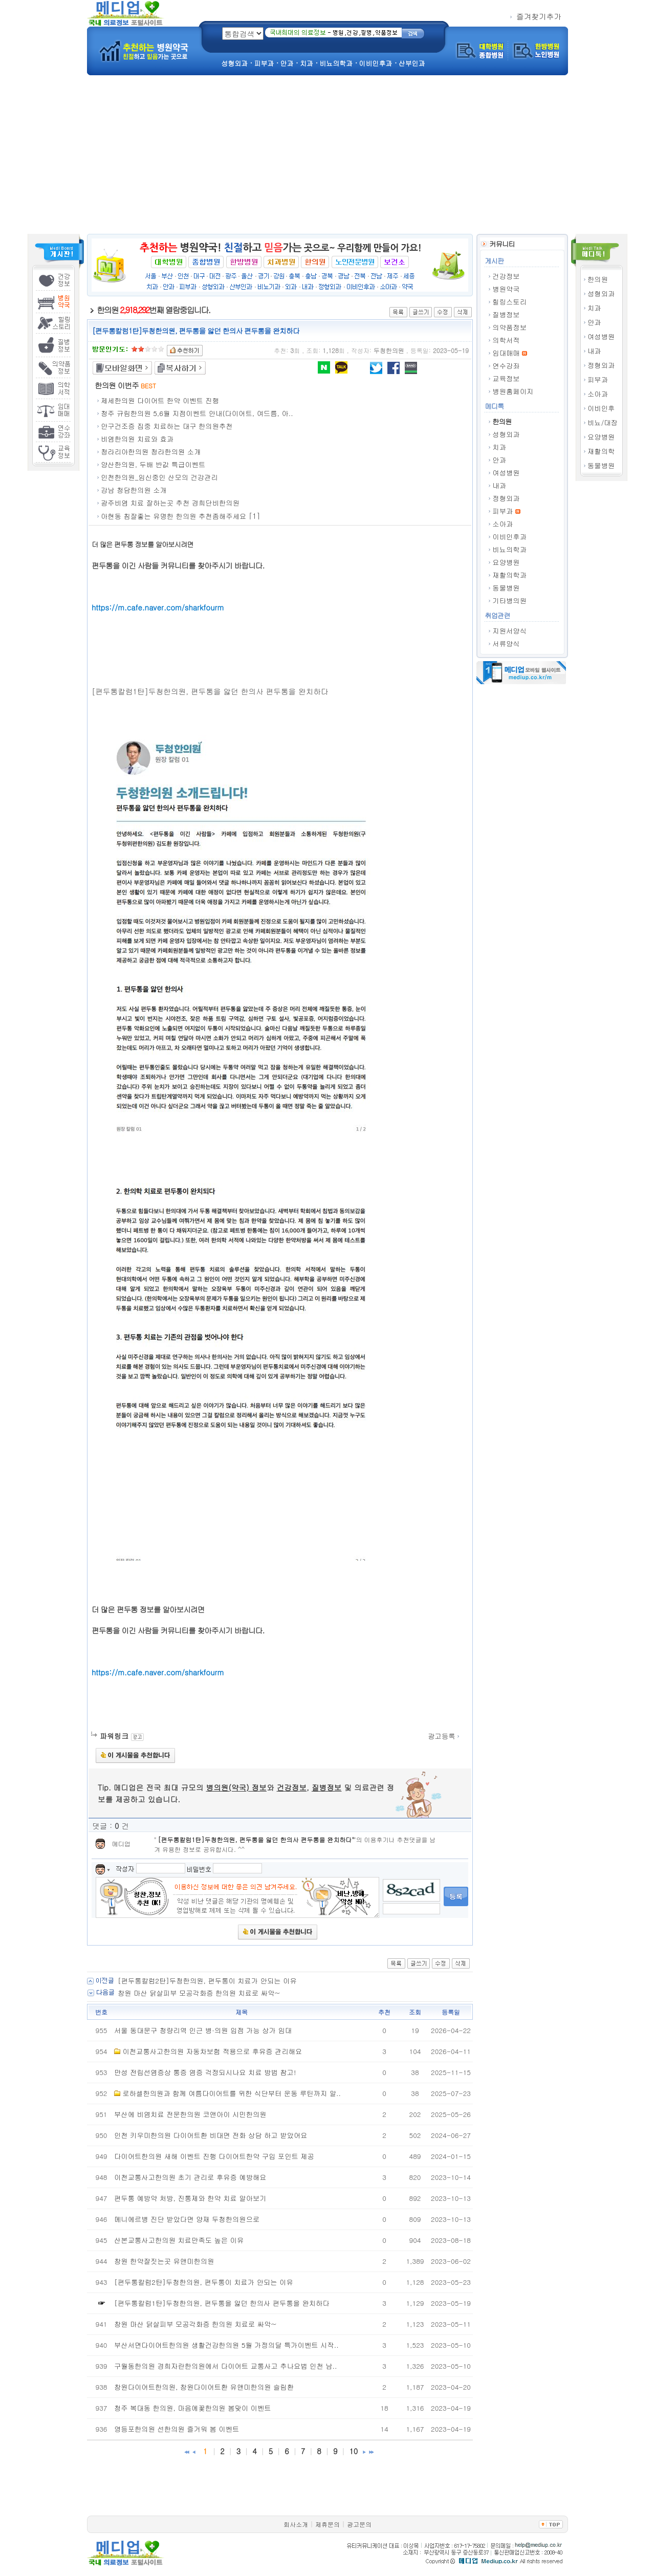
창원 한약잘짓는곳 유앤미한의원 (164, 2261)
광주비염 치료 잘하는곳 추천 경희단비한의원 (170, 503)
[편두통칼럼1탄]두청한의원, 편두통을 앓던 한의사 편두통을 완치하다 (255, 1839)
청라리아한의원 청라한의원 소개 (151, 451)
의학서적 (505, 340)
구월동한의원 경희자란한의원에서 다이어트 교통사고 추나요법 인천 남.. (225, 2366)
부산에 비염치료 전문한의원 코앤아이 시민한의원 (190, 2114)
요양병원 (601, 437)
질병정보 (505, 314)
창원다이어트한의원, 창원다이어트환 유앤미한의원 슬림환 (204, 2387)
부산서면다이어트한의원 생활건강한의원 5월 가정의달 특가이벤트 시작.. (226, 2345)
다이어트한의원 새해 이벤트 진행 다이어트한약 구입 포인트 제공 (214, 2156)
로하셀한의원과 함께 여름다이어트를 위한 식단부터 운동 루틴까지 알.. (231, 2093)
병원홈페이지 (512, 391)
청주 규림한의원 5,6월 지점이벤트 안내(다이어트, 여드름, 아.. (197, 413)
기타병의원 (509, 600)
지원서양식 (509, 631)
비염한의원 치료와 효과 (137, 439)
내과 (594, 351)
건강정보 (505, 276)
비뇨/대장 (602, 422)
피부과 (597, 379)
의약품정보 (509, 327)
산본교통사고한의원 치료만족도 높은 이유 (179, 2240)
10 (353, 2451)
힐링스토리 (509, 302)
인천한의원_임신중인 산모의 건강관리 (159, 477)
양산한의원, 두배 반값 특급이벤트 (153, 464)
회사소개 (295, 2524)
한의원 (597, 279)
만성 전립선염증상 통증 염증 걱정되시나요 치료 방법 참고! (205, 2072)
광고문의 (359, 2524)
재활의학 (601, 451)
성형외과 (601, 293)
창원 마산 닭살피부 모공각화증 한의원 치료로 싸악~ (199, 1993)
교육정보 (505, 378)
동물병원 (601, 465)
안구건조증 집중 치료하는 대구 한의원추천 (167, 426)
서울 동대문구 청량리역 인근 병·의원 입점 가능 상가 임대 (203, 2030)
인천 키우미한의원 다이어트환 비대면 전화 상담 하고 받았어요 (211, 2135)
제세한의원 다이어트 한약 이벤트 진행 (160, 400)
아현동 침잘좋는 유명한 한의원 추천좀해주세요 (173, 516)
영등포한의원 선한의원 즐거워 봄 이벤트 (176, 2429)
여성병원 (601, 336)
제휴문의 (327, 2524)
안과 (594, 322)
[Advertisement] (327, 157)
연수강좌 (505, 365)
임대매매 (505, 353)
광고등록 (444, 1736)
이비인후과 (509, 536)
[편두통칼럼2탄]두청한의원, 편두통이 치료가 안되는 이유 (207, 1980)
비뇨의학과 (509, 549)
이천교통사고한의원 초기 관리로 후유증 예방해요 (190, 2177)
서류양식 (505, 643)
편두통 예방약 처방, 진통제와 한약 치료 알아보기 (190, 2198)
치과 (594, 308)
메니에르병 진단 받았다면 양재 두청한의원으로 (186, 2219)
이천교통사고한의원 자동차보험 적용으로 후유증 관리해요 (212, 2051)
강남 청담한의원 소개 (134, 490)
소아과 (597, 394)
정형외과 (601, 365)
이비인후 (601, 408)
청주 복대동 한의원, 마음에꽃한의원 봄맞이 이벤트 (192, 2408)
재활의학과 (509, 575)
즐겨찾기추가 (535, 16)
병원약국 (505, 289)
